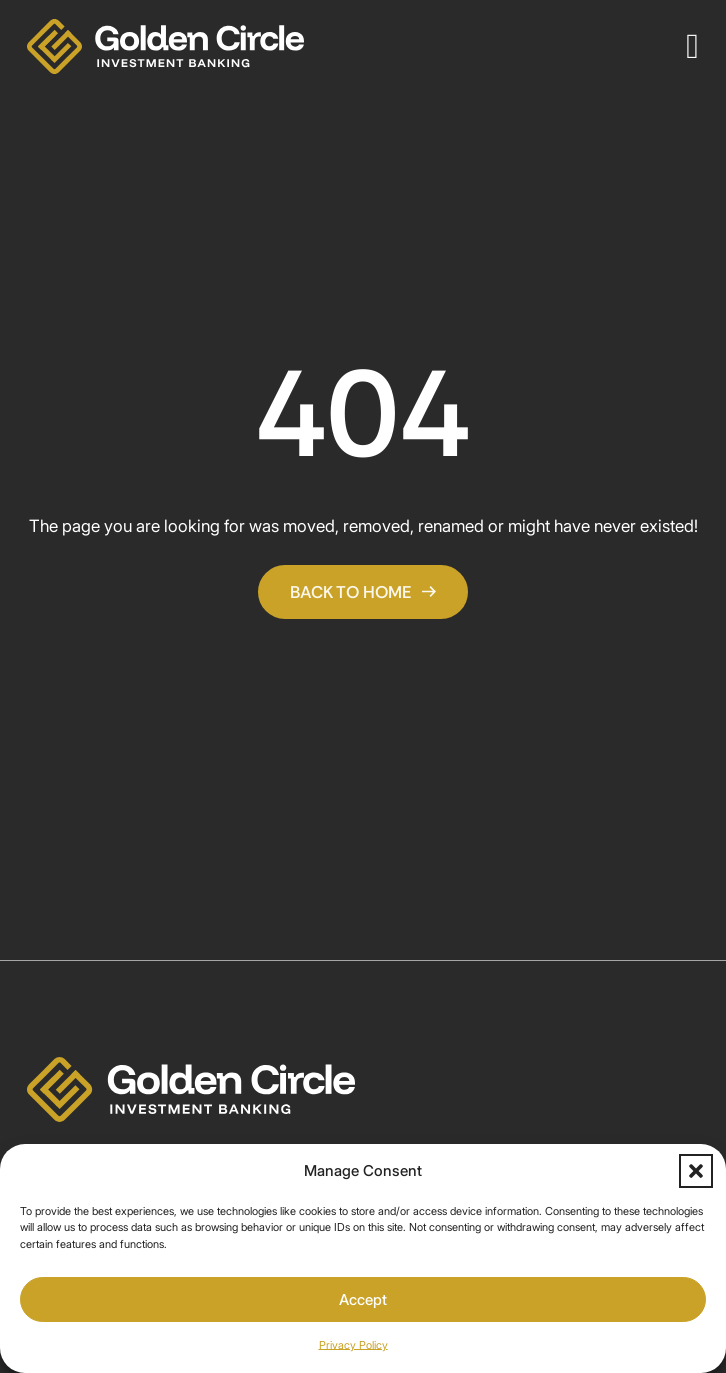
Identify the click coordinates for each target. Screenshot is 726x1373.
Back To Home (363, 592)
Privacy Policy (353, 1345)
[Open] (692, 46)
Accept (363, 1299)
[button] (696, 1171)
